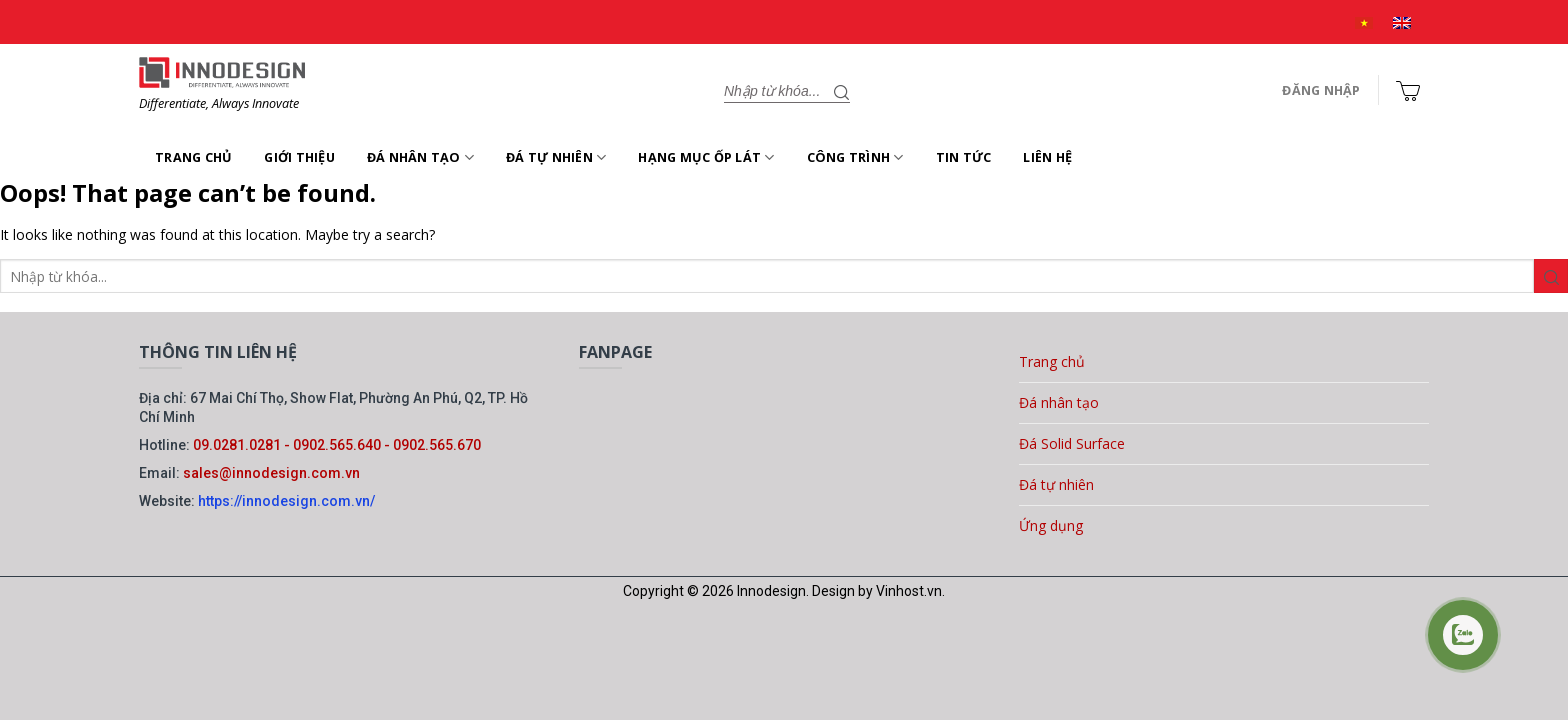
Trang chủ (193, 157)
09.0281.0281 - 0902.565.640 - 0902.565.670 (337, 445)
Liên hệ (1047, 157)
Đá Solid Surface (1072, 443)
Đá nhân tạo (420, 157)
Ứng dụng (1051, 525)
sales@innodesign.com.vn (271, 473)
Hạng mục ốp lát (706, 157)
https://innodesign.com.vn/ (286, 501)
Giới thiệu (299, 157)
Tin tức (964, 157)
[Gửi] (842, 91)
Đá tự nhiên (556, 157)
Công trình (855, 157)
